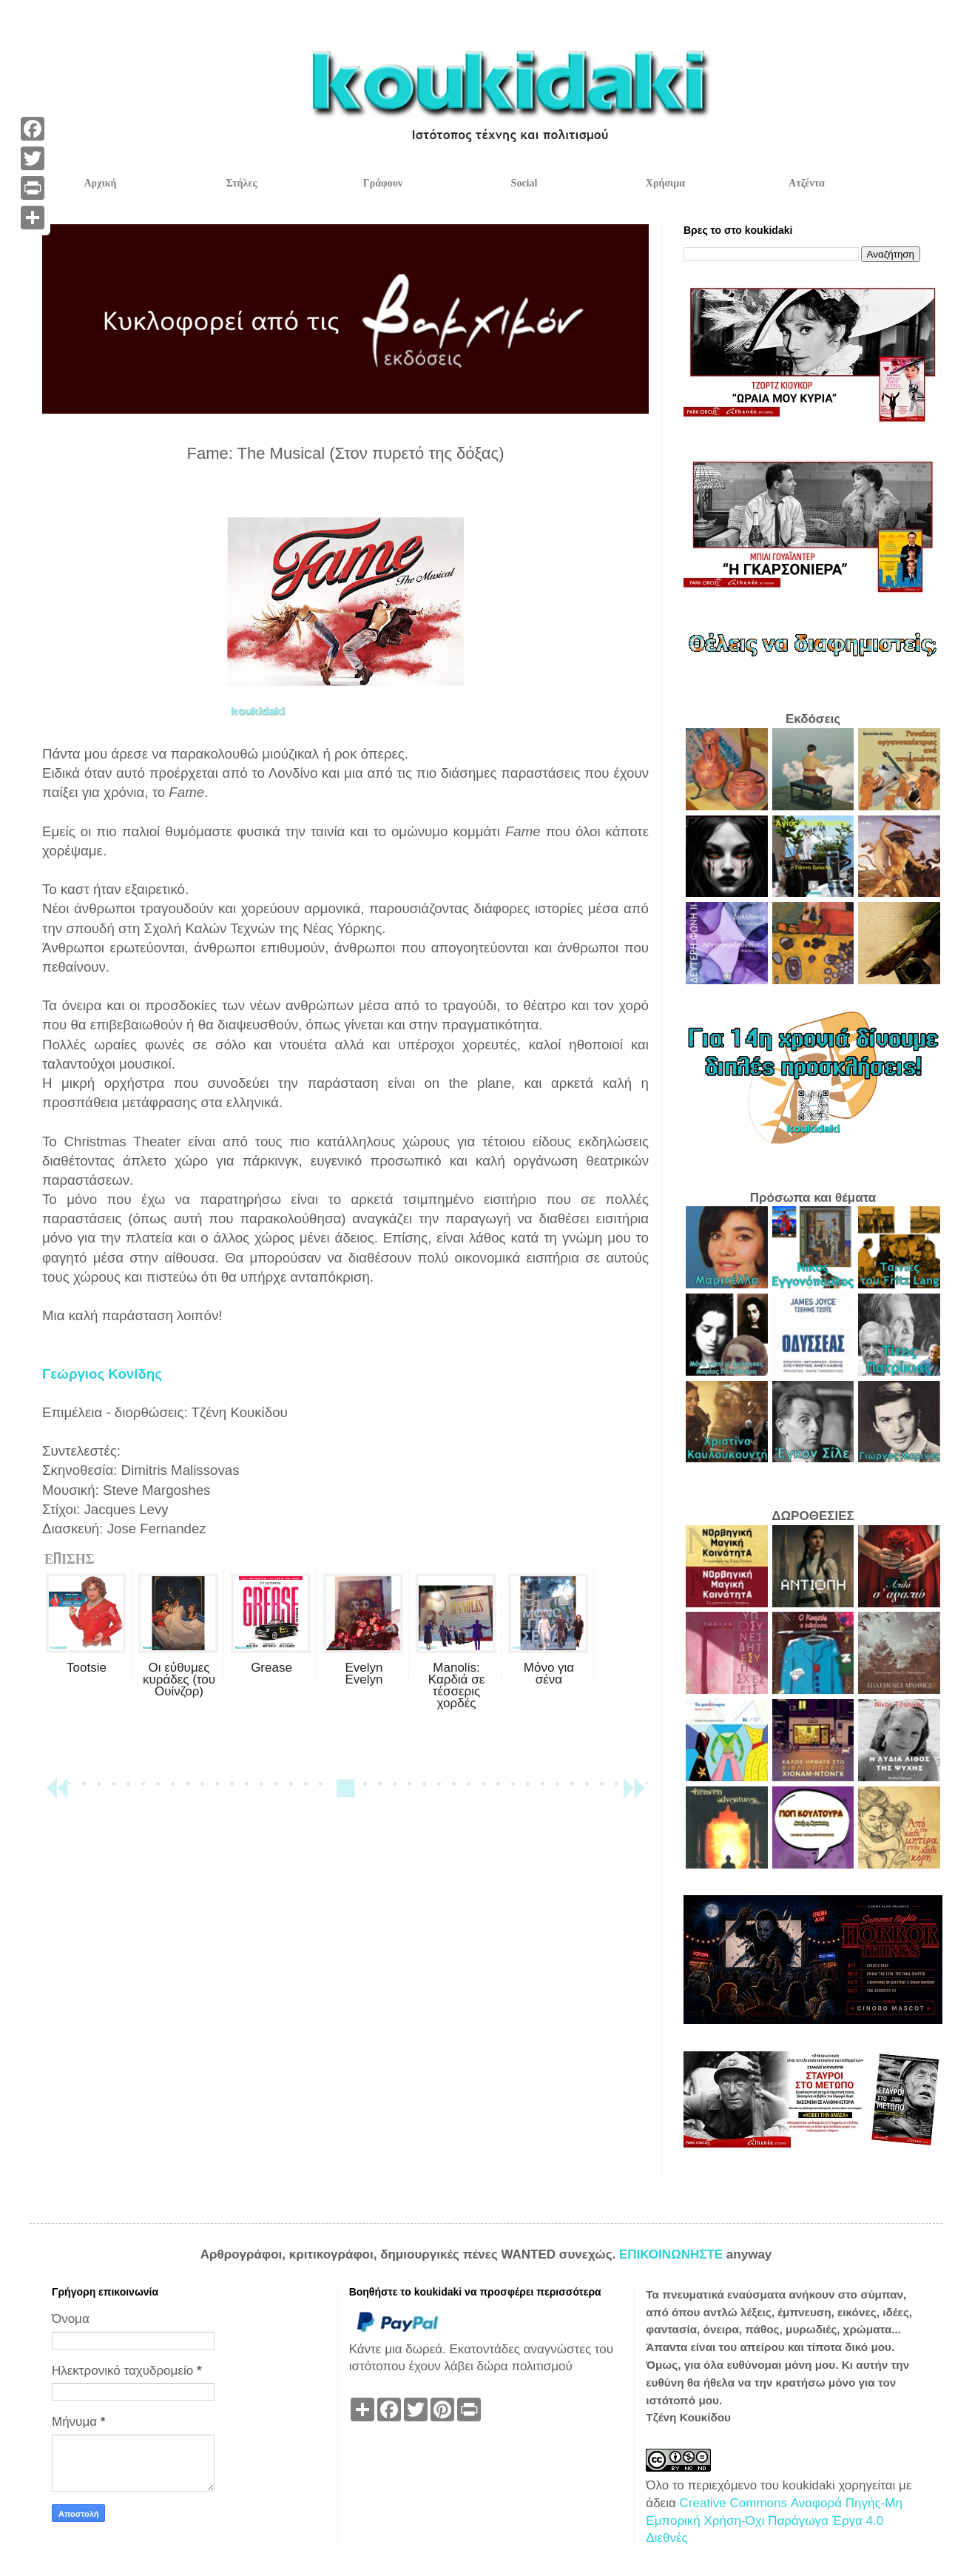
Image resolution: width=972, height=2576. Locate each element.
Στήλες (241, 183)
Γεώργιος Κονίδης (102, 1374)
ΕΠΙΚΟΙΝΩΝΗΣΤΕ (672, 2254)
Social (524, 183)
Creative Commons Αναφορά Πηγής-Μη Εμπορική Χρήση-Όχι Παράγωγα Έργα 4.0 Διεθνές (774, 2521)
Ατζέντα (807, 183)
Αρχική (100, 183)
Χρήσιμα (665, 183)
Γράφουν (382, 183)
